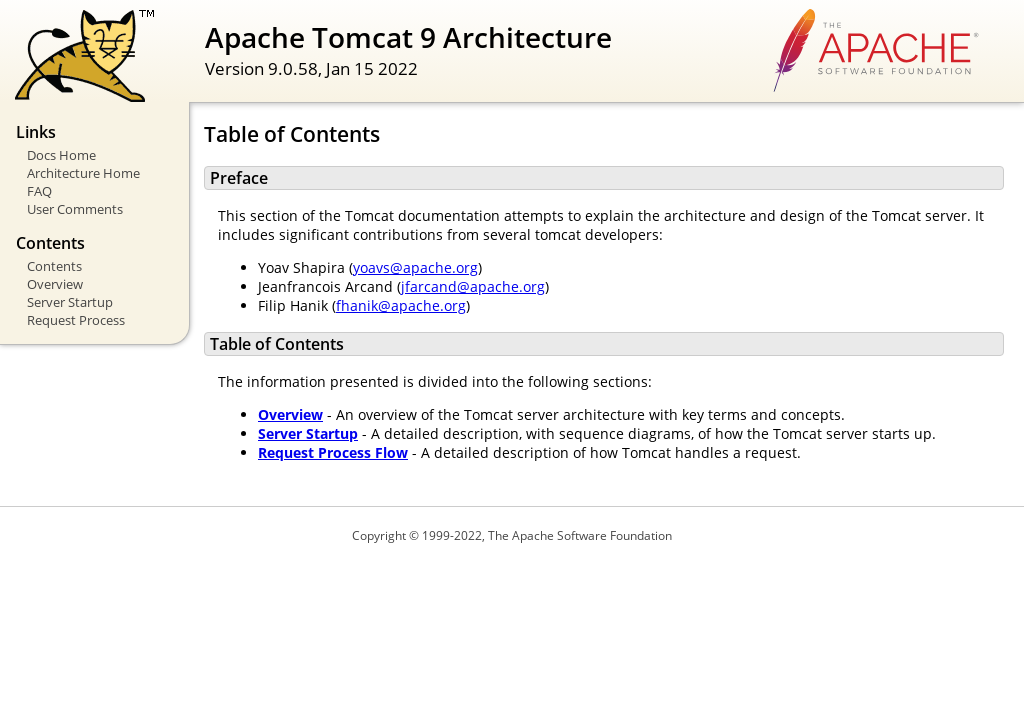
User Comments (75, 209)
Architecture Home (83, 173)
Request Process (76, 320)
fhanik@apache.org (401, 305)
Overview (55, 284)
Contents (54, 266)
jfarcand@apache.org (473, 286)
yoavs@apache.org (415, 267)
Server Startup (70, 302)
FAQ (39, 191)
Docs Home (61, 155)
